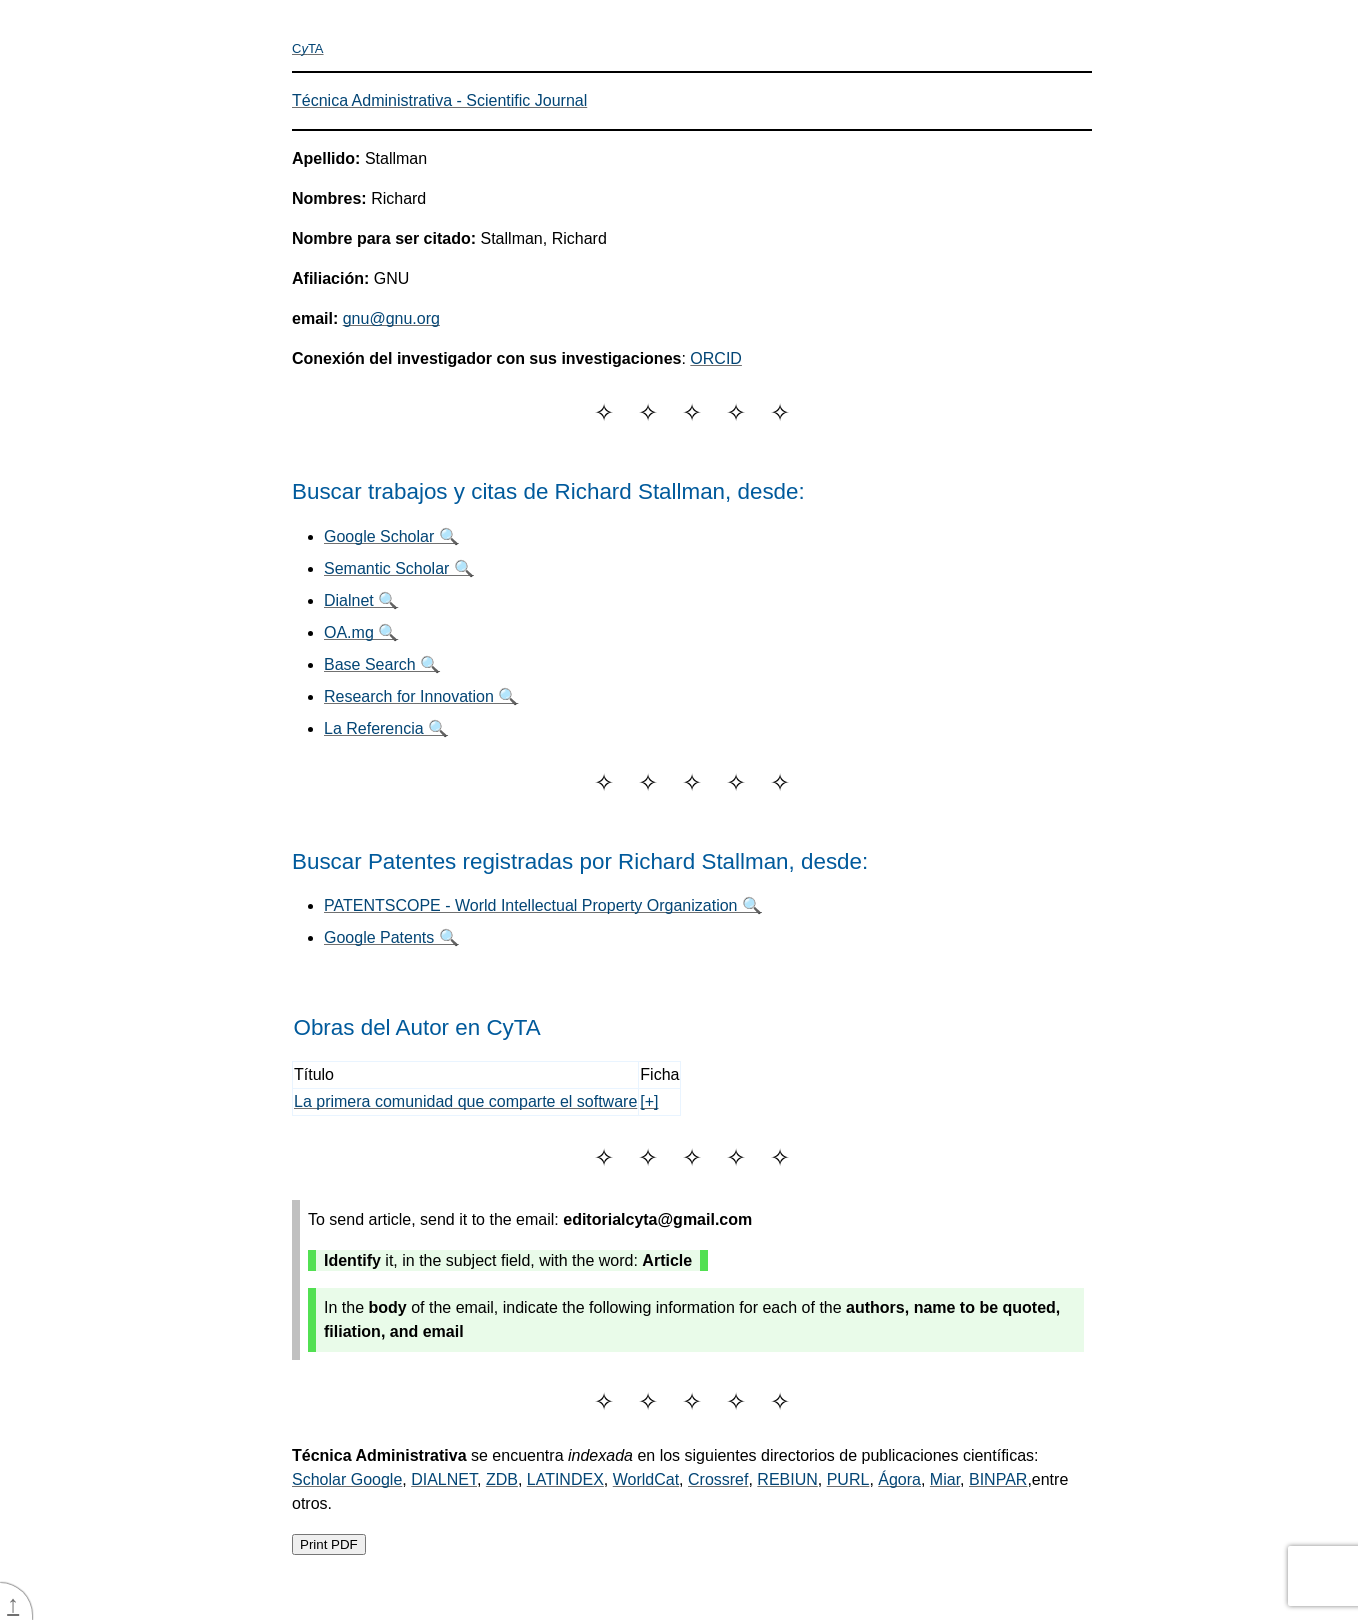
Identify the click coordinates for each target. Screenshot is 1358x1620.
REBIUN (787, 1479)
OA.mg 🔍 (361, 632)
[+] (649, 1101)
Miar (945, 1479)
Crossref (718, 1479)
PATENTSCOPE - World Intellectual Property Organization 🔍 (543, 905)
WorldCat (646, 1479)
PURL (848, 1479)
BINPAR (998, 1479)
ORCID (716, 358)
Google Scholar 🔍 (391, 536)
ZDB (502, 1479)
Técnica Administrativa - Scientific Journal (439, 100)
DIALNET (444, 1479)
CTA (308, 48)
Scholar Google (347, 1479)
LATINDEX (565, 1479)
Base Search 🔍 (382, 664)
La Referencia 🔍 (386, 728)
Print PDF (329, 1544)
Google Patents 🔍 (391, 937)
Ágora (899, 1479)
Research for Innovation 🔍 (421, 696)
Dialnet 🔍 (361, 600)
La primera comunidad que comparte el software (465, 1101)
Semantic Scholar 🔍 (399, 568)
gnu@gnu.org (391, 318)
